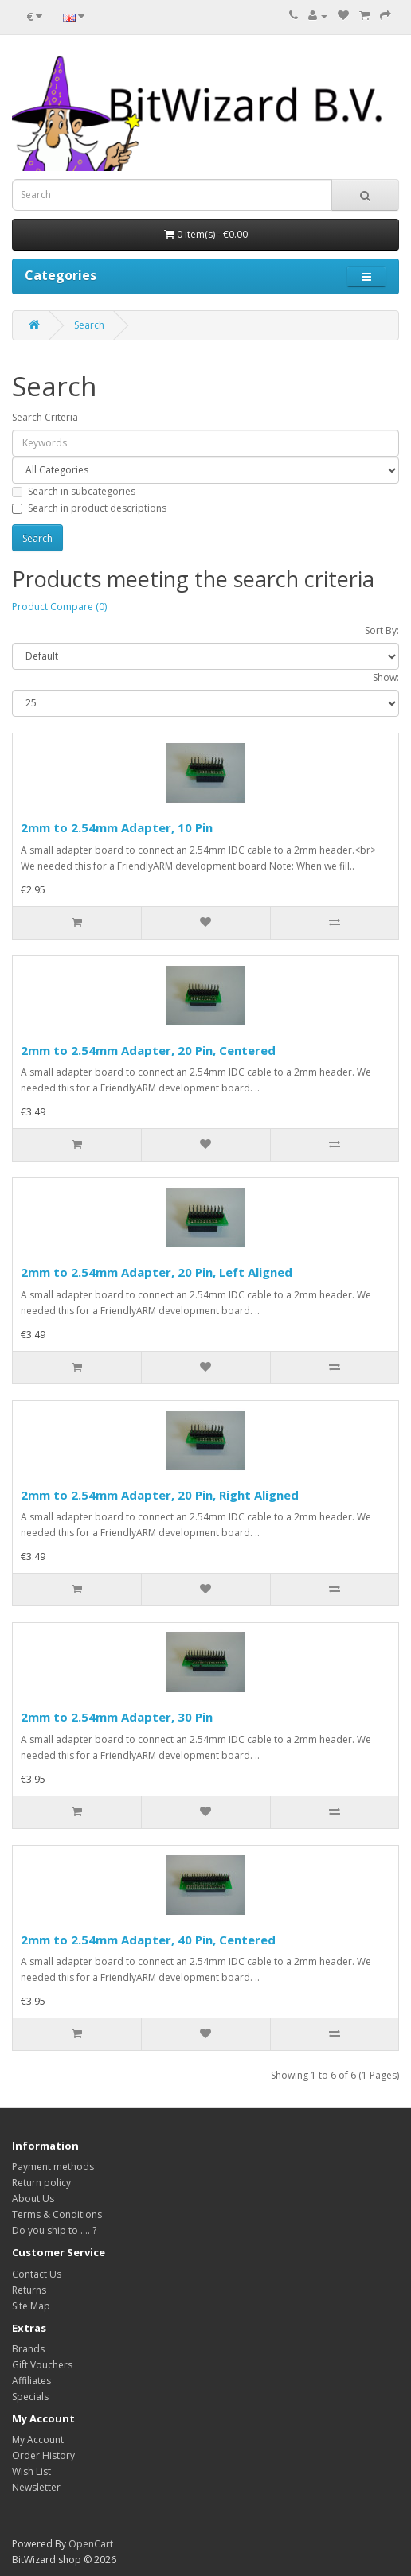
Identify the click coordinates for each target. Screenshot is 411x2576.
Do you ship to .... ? (54, 2230)
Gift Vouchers (42, 2365)
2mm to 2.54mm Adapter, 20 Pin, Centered (148, 1050)
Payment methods (53, 2166)
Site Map (31, 2306)
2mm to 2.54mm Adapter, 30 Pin (117, 1717)
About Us (33, 2198)
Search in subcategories (73, 491)
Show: (386, 677)
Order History (43, 2455)
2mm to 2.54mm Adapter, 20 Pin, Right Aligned (160, 1495)
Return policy (41, 2182)
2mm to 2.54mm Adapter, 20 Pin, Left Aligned (156, 1272)
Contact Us (36, 2274)
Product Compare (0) (59, 606)
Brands (28, 2349)
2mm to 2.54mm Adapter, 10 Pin (117, 827)
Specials (30, 2396)
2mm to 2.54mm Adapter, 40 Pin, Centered (148, 1940)
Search (89, 325)
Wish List (31, 2471)
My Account (38, 2439)
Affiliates (31, 2380)
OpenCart (90, 2544)
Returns (29, 2290)
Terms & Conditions (57, 2214)
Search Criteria (45, 417)
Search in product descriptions (89, 508)
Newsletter (36, 2487)
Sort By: (382, 630)
